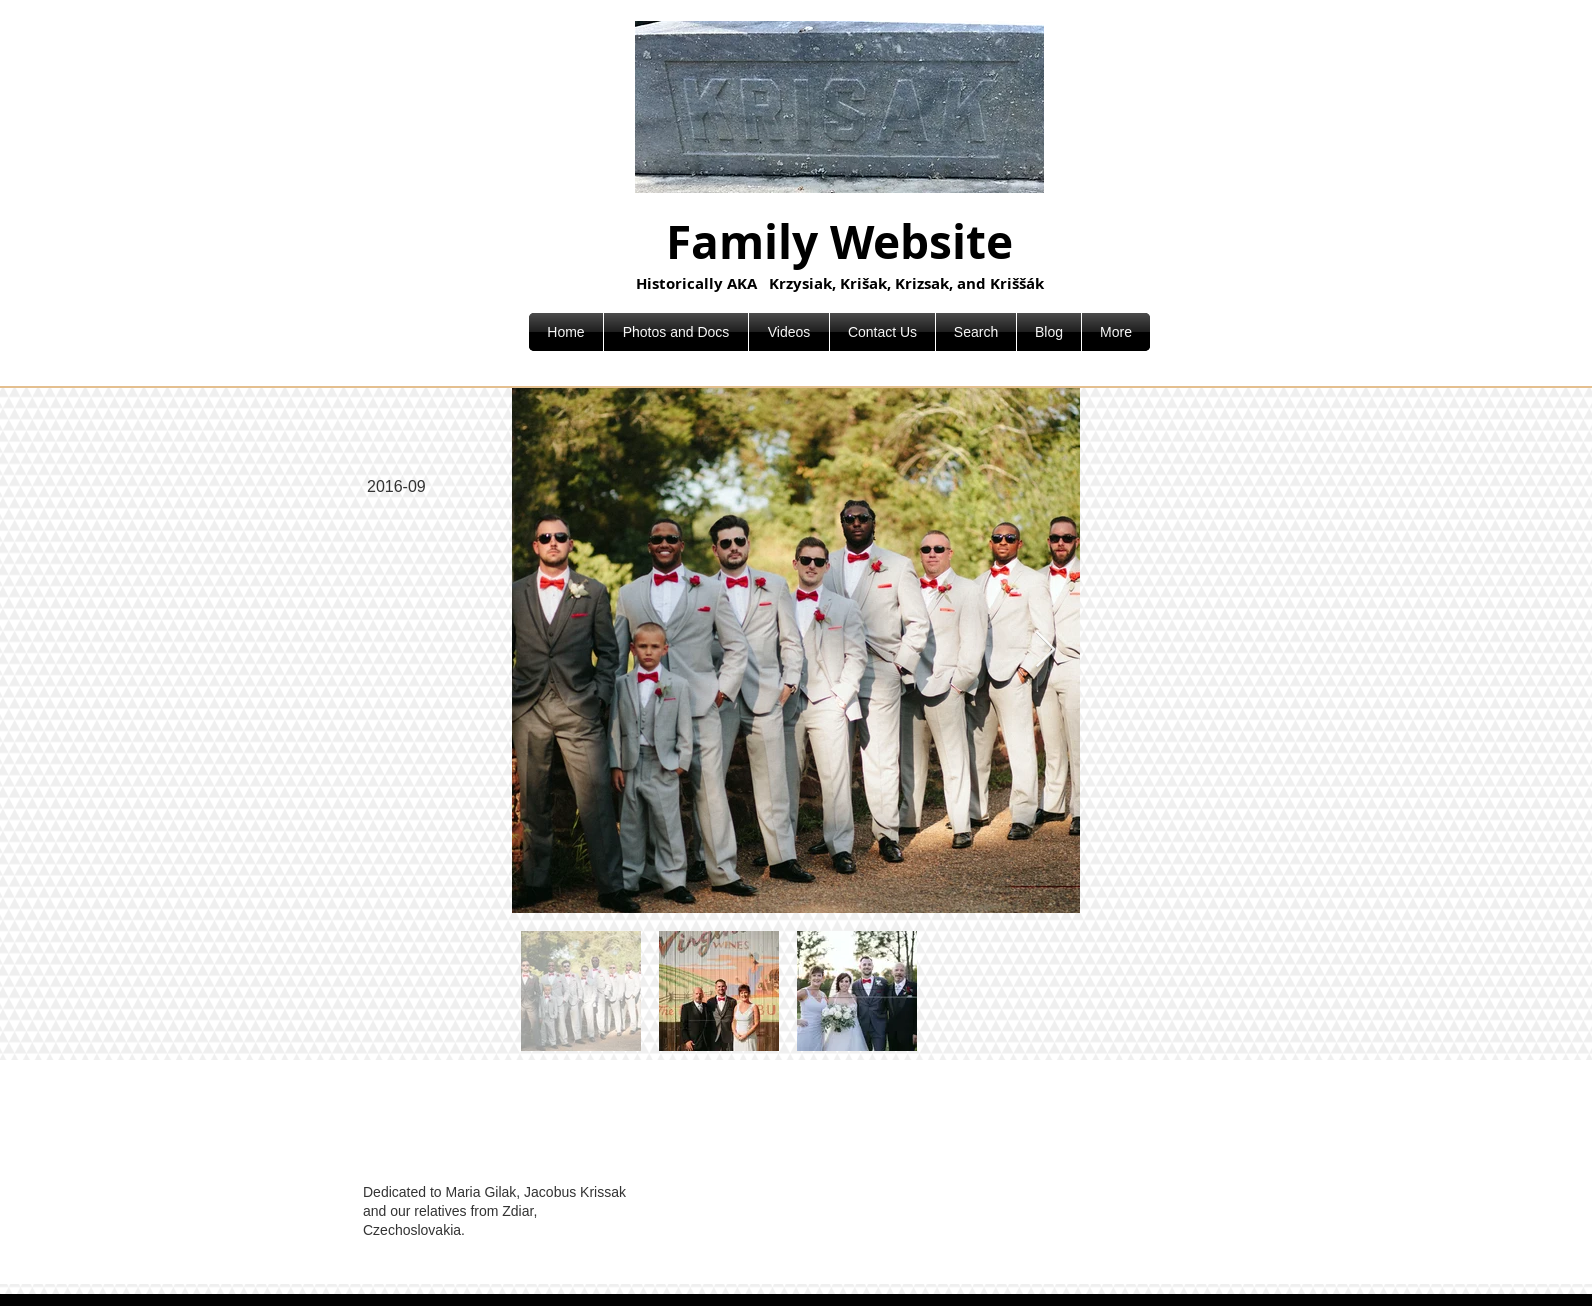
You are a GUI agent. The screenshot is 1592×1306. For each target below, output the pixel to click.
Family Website (839, 241)
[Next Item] (1045, 650)
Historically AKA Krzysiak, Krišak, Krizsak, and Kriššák (840, 283)
